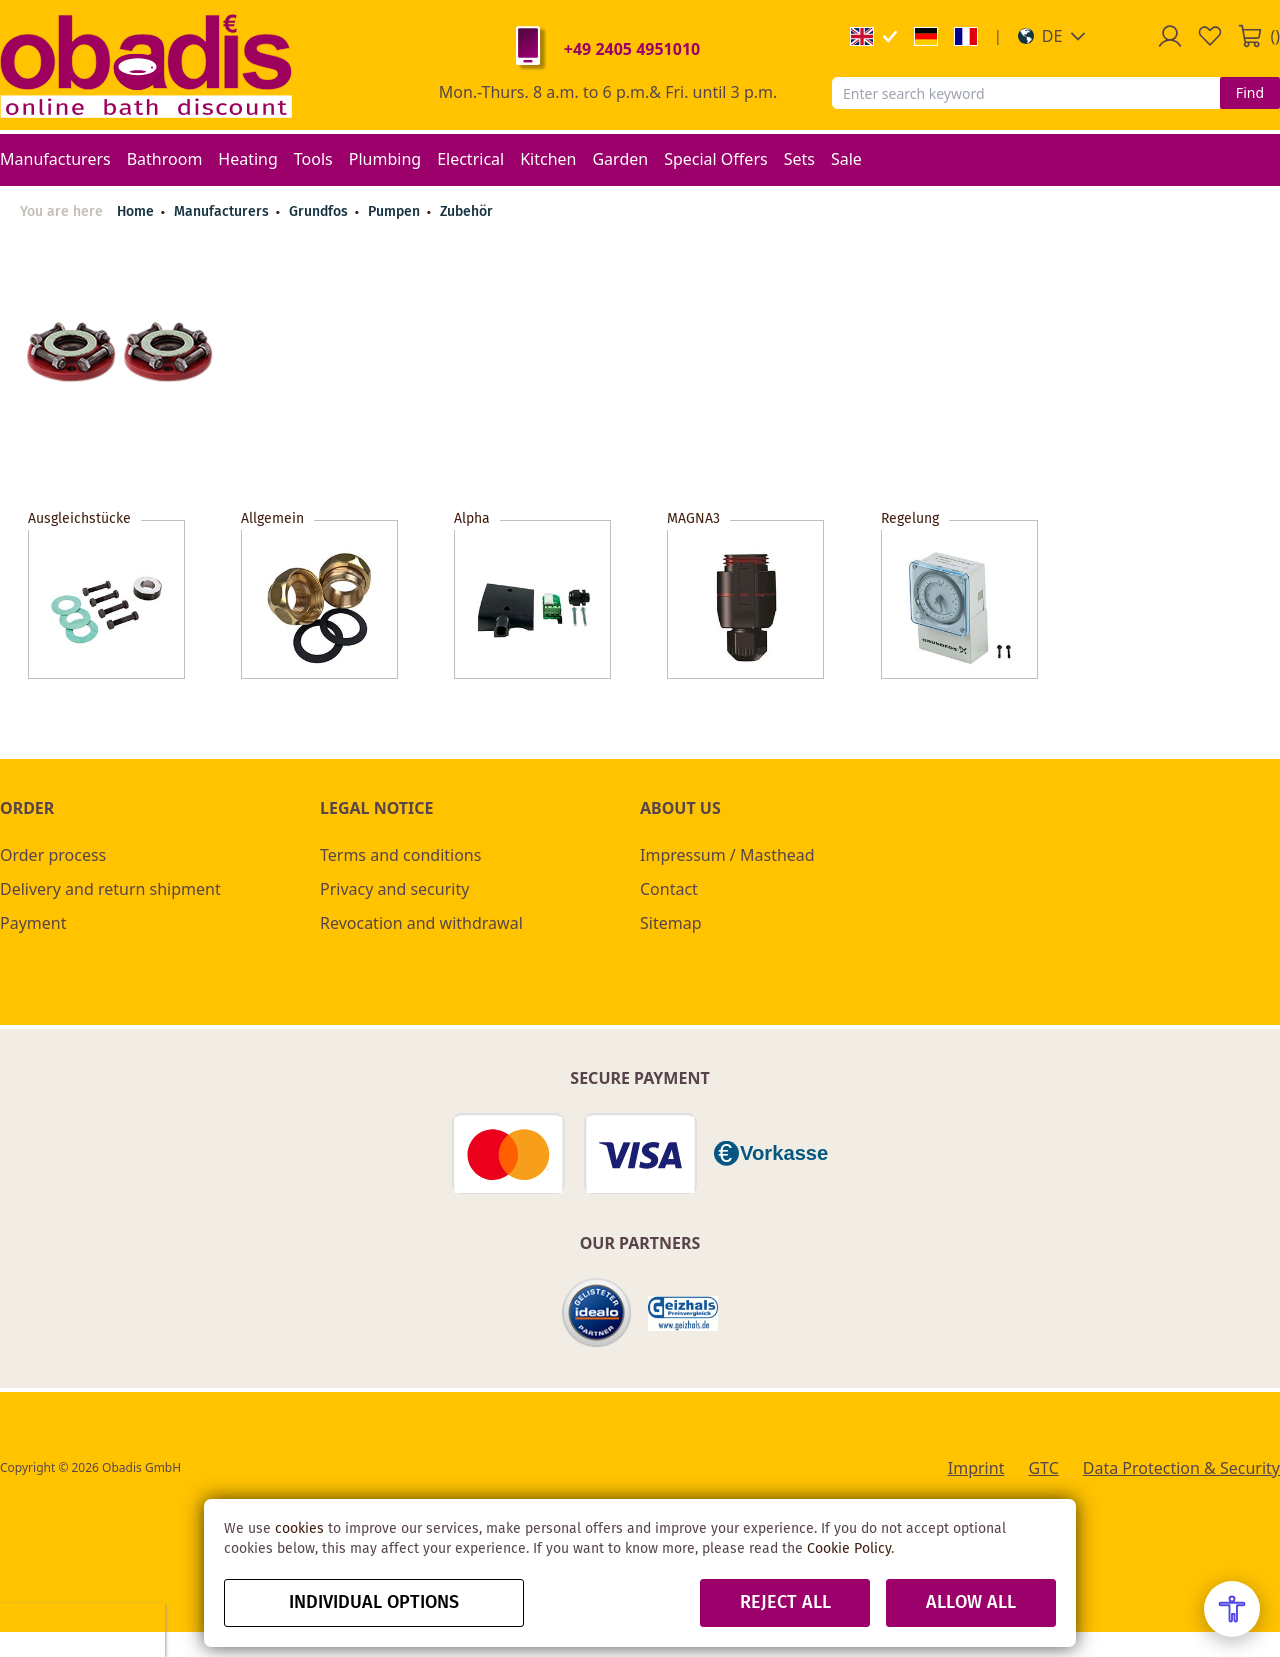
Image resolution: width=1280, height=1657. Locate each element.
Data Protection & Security (1181, 1468)
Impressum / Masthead (727, 855)
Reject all (785, 1603)
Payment (33, 923)
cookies (299, 1529)
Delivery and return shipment (110, 889)
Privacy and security (394, 889)
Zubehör (466, 212)
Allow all (971, 1603)
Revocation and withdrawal (421, 923)
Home (135, 212)
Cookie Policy (849, 1549)
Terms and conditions (400, 855)
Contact (669, 889)
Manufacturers (223, 212)
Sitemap (671, 923)
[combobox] (1026, 93)
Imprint (976, 1468)
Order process (53, 855)
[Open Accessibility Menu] (1232, 1609)
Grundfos (320, 212)
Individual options (374, 1603)
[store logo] (146, 65)
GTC (1043, 1468)
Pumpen (396, 212)
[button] (1052, 36)
